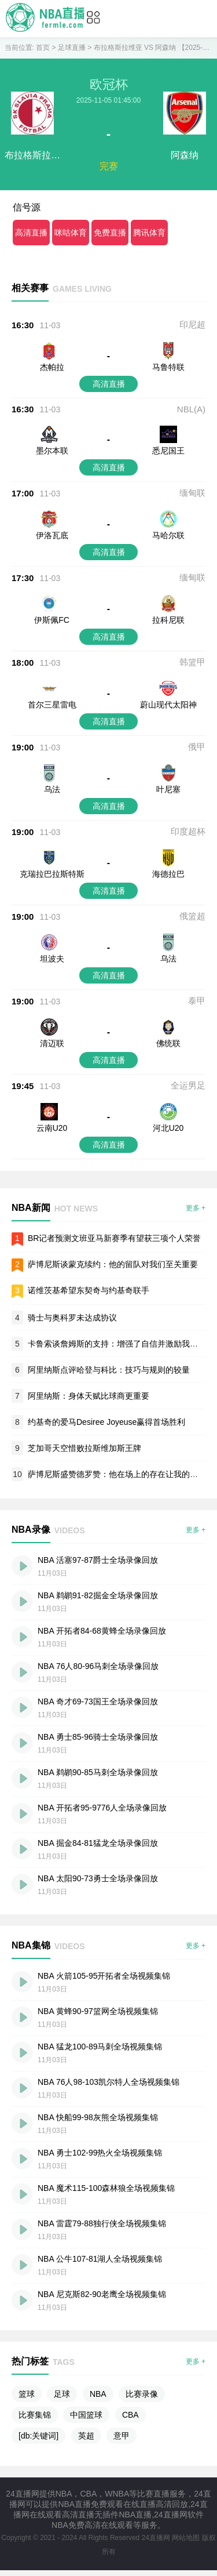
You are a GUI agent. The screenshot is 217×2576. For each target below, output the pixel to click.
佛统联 (168, 1043)
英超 (86, 2435)
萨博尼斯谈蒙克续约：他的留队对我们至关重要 (113, 1264)
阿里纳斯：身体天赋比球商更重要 (88, 1396)
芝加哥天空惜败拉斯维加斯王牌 (84, 1448)
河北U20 (168, 1128)
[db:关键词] (38, 2435)
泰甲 (196, 1001)
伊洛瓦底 (52, 535)
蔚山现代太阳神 (168, 704)
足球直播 (72, 47)
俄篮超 (192, 916)
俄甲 (196, 747)
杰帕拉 (52, 367)
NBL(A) (191, 409)
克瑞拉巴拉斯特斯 (52, 874)
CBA (130, 2414)
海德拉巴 (168, 874)
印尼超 (192, 324)
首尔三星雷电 (52, 704)
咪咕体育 (70, 232)
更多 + (195, 1208)
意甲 (121, 2435)
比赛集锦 (35, 2414)
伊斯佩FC (51, 620)
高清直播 (31, 232)
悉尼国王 (168, 450)
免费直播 (110, 232)
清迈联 (52, 1043)
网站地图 (186, 2538)
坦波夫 (52, 958)
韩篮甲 (192, 662)
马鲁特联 (168, 367)
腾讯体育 (149, 232)
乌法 (52, 789)
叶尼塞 (168, 789)
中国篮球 (86, 2414)
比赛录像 (142, 2394)
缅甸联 (192, 493)
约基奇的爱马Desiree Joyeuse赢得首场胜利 (106, 1422)
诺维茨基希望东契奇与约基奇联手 (88, 1290)
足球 (62, 2394)
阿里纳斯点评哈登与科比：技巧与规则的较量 (109, 1369)
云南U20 (52, 1128)
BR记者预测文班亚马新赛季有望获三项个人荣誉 (114, 1238)
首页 (43, 47)
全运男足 (188, 1085)
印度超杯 (188, 831)
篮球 (27, 2394)
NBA (98, 2394)
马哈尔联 (168, 535)
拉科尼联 (168, 620)
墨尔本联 (52, 450)
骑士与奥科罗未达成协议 (72, 1317)
